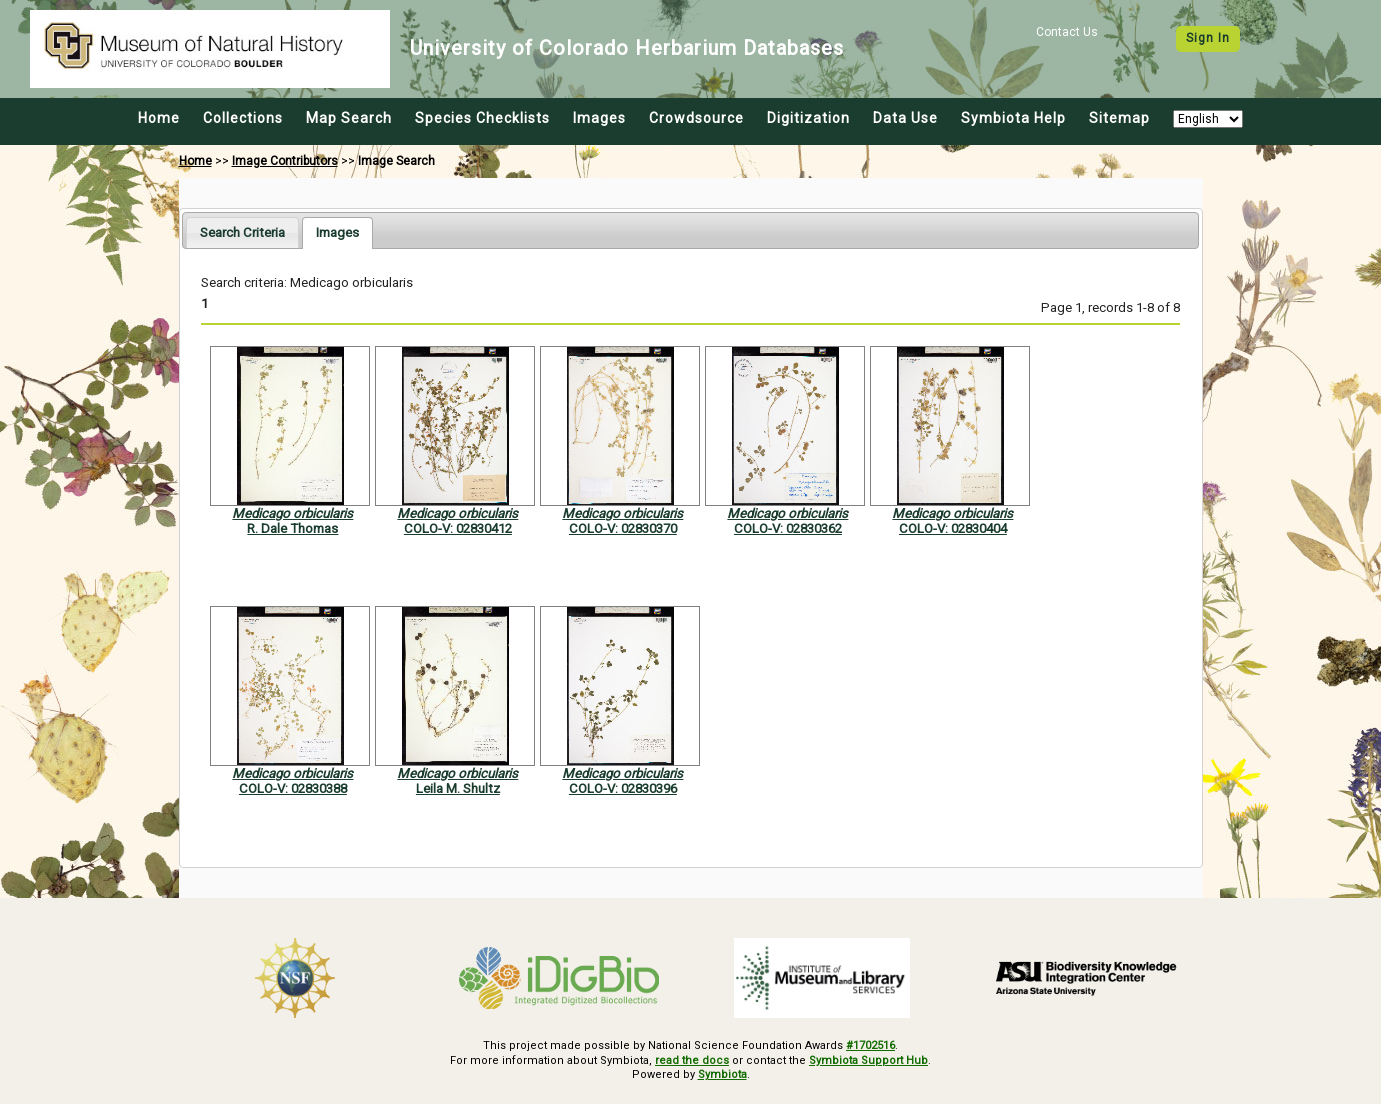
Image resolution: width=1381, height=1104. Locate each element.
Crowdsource (696, 118)
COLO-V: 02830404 (953, 528)
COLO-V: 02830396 (623, 788)
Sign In (1208, 38)
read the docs (692, 1060)
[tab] (242, 232)
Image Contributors (285, 161)
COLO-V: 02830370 (623, 528)
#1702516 (870, 1045)
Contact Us (1067, 32)
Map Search (349, 118)
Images (599, 118)
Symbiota (722, 1074)
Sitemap (1119, 118)
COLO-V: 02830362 (788, 528)
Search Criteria (242, 232)
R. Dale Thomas (292, 528)
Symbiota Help (1013, 118)
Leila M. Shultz (458, 788)
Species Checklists (482, 118)
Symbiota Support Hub (868, 1060)
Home (159, 118)
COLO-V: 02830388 (293, 788)
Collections (243, 118)
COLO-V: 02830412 (458, 528)
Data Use (905, 118)
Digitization (808, 118)
